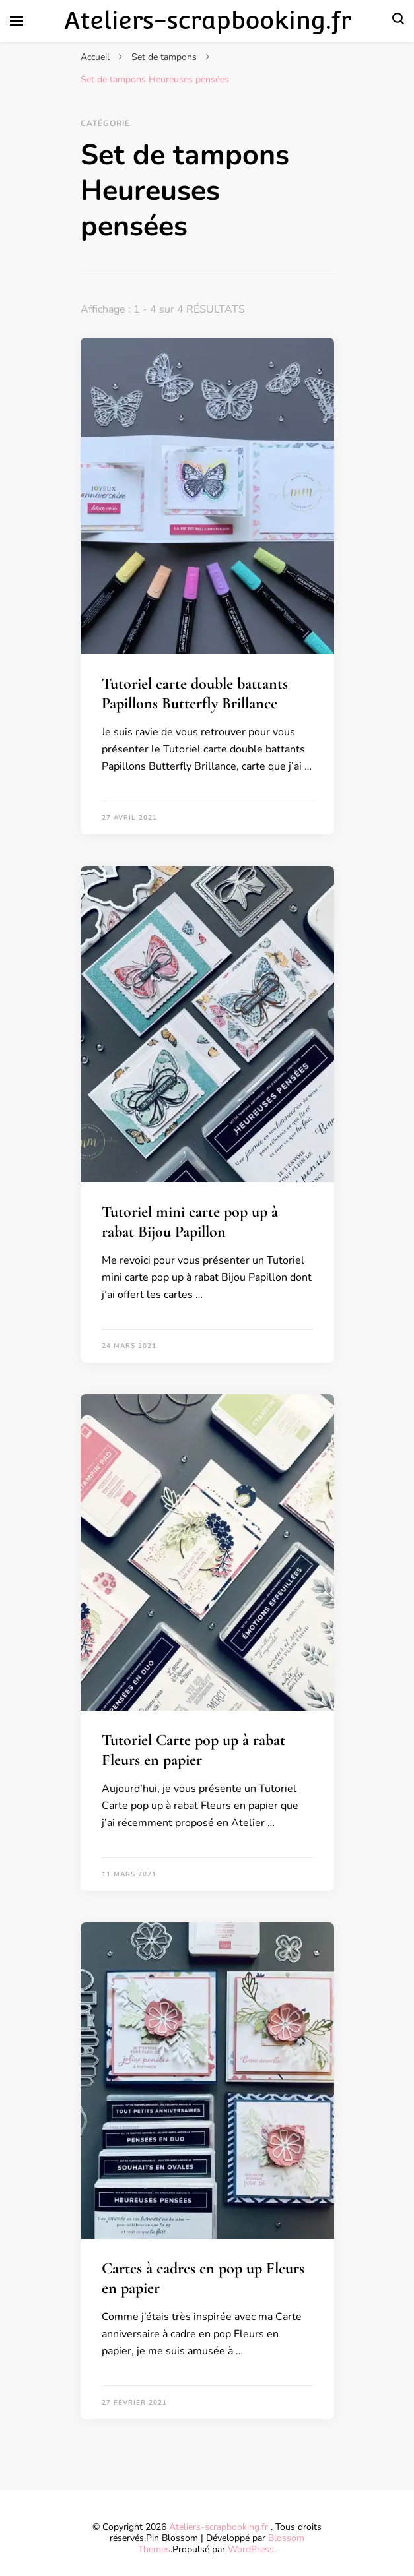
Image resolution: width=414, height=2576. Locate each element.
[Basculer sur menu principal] (16, 21)
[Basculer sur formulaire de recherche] (398, 21)
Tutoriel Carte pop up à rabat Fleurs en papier (193, 1750)
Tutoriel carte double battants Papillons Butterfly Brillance (195, 693)
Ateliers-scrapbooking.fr (208, 20)
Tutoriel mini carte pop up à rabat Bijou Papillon (190, 1221)
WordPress (251, 2549)
